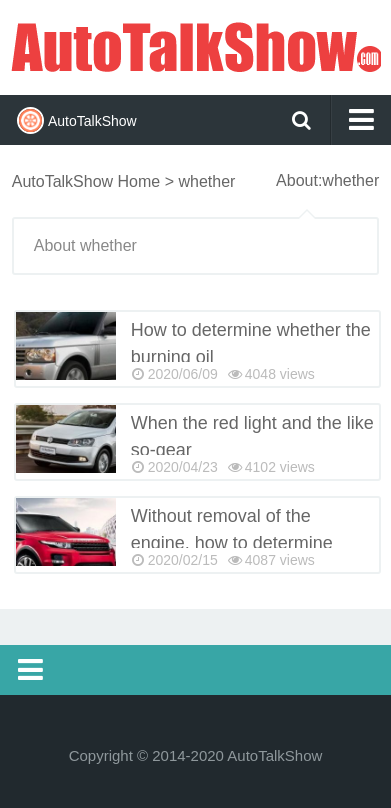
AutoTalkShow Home (86, 181)
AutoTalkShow (195, 45)
